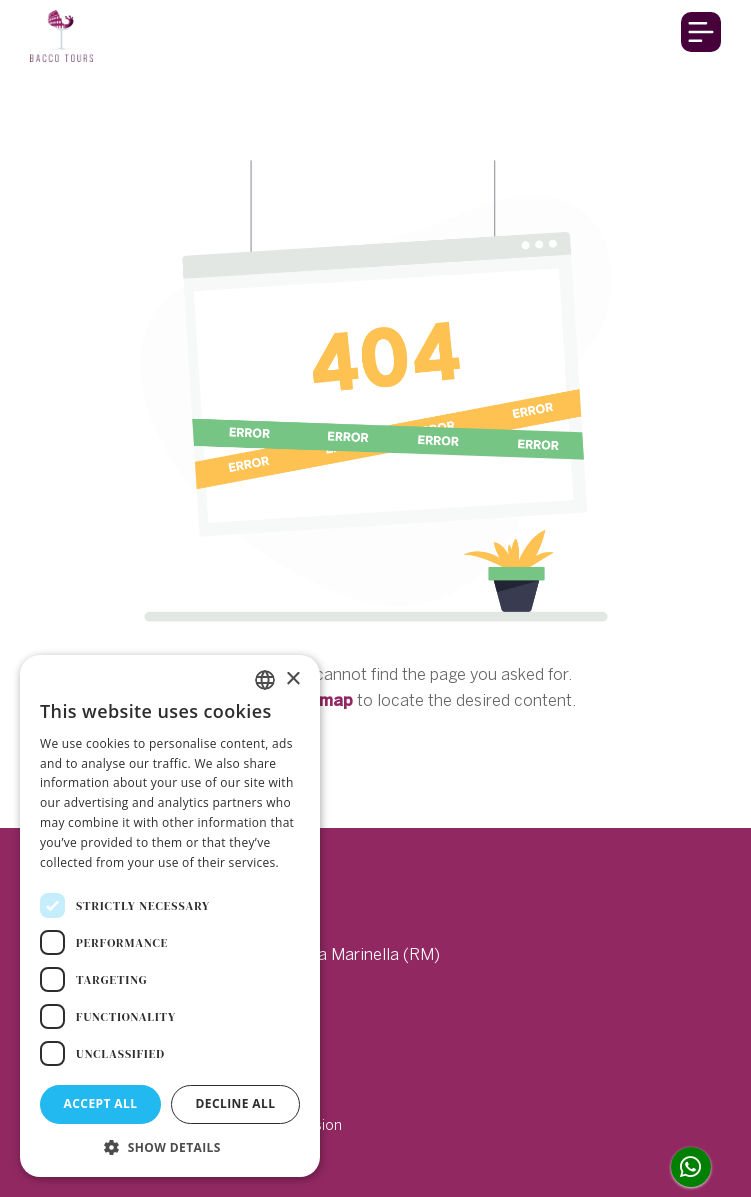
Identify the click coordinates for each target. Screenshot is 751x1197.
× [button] (292, 679)
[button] (170, 1147)
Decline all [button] (236, 1103)
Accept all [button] (101, 1103)
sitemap (320, 700)
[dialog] (170, 916)
